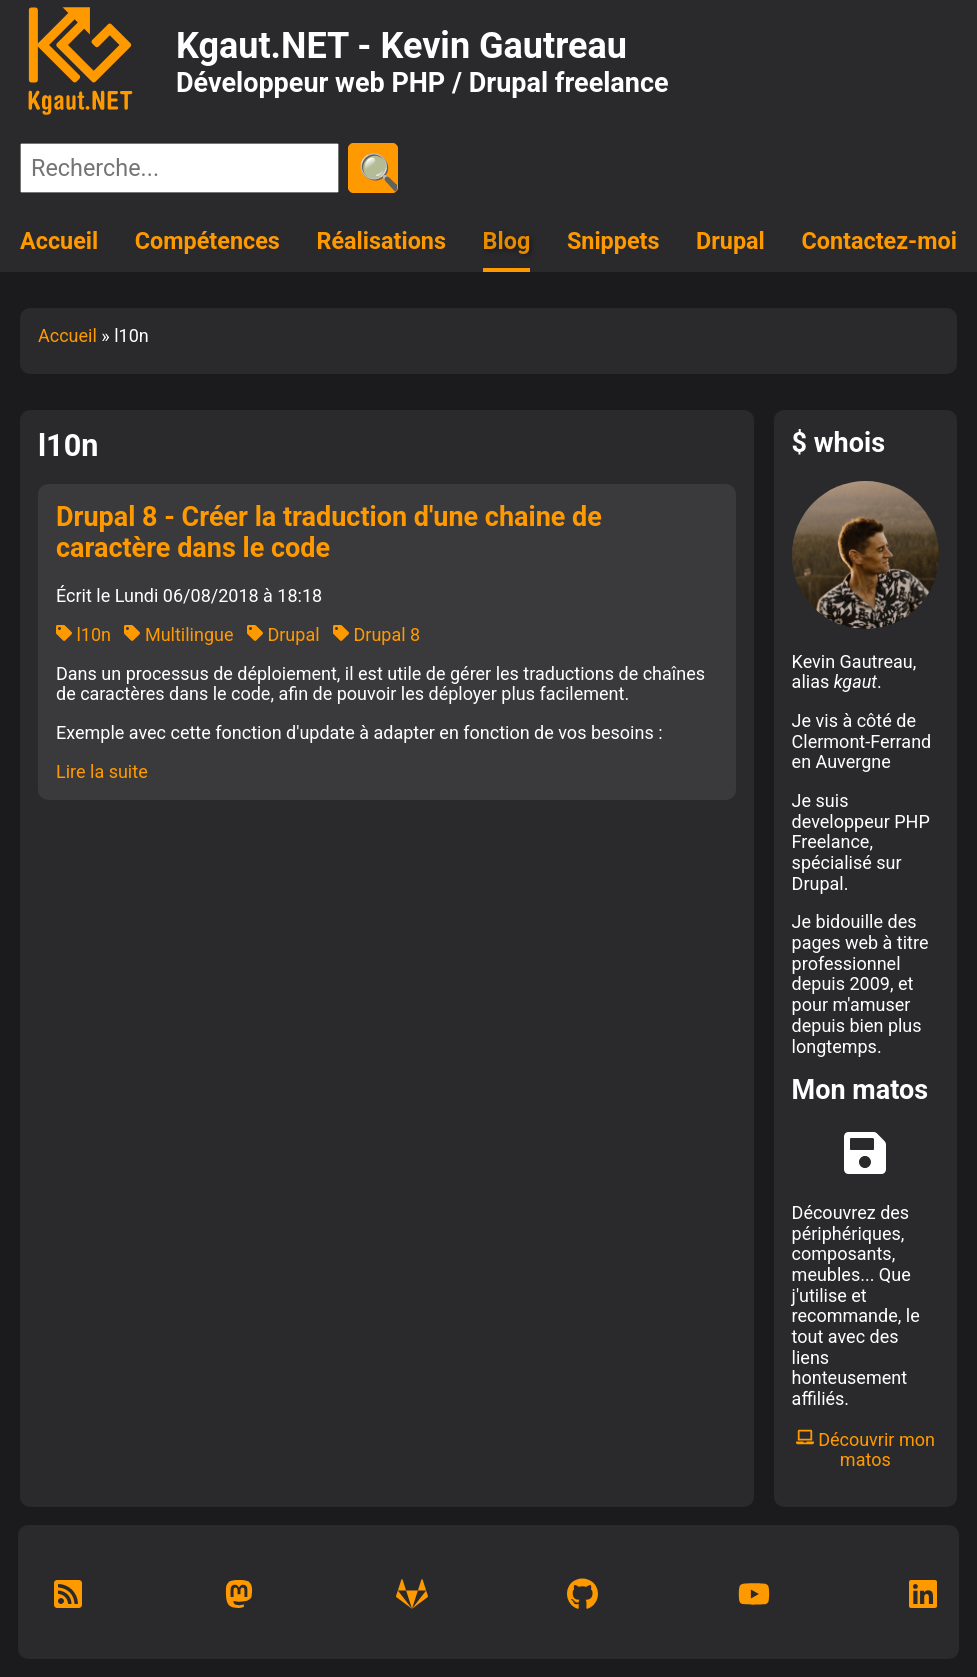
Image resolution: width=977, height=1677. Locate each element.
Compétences (207, 241)
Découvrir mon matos (865, 1450)
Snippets (613, 241)
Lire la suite (102, 771)
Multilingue (178, 634)
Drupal (730, 241)
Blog (507, 241)
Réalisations (380, 241)
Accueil (59, 241)
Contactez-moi (879, 241)
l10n (83, 634)
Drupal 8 (376, 634)
